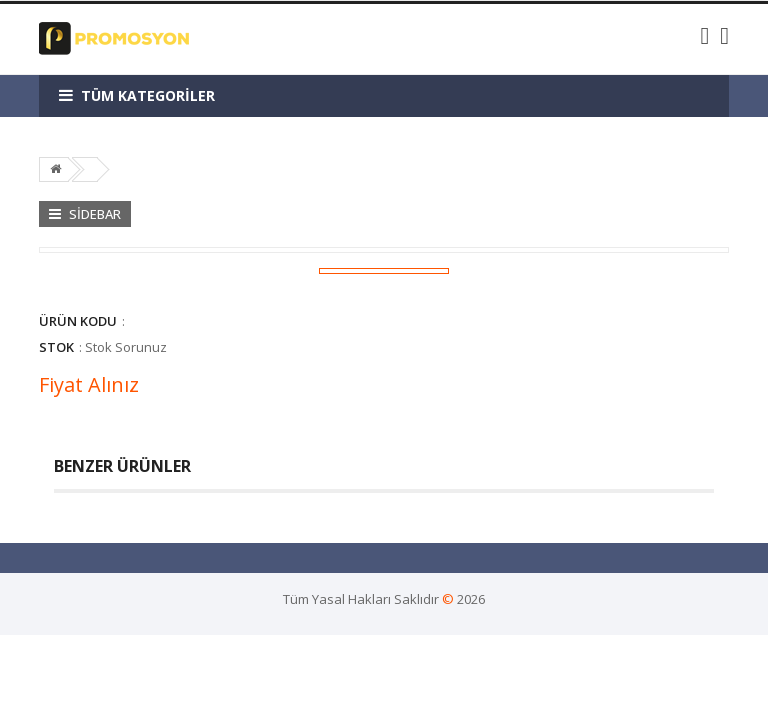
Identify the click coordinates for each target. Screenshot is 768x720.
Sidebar (85, 214)
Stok (56, 347)
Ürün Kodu (78, 321)
